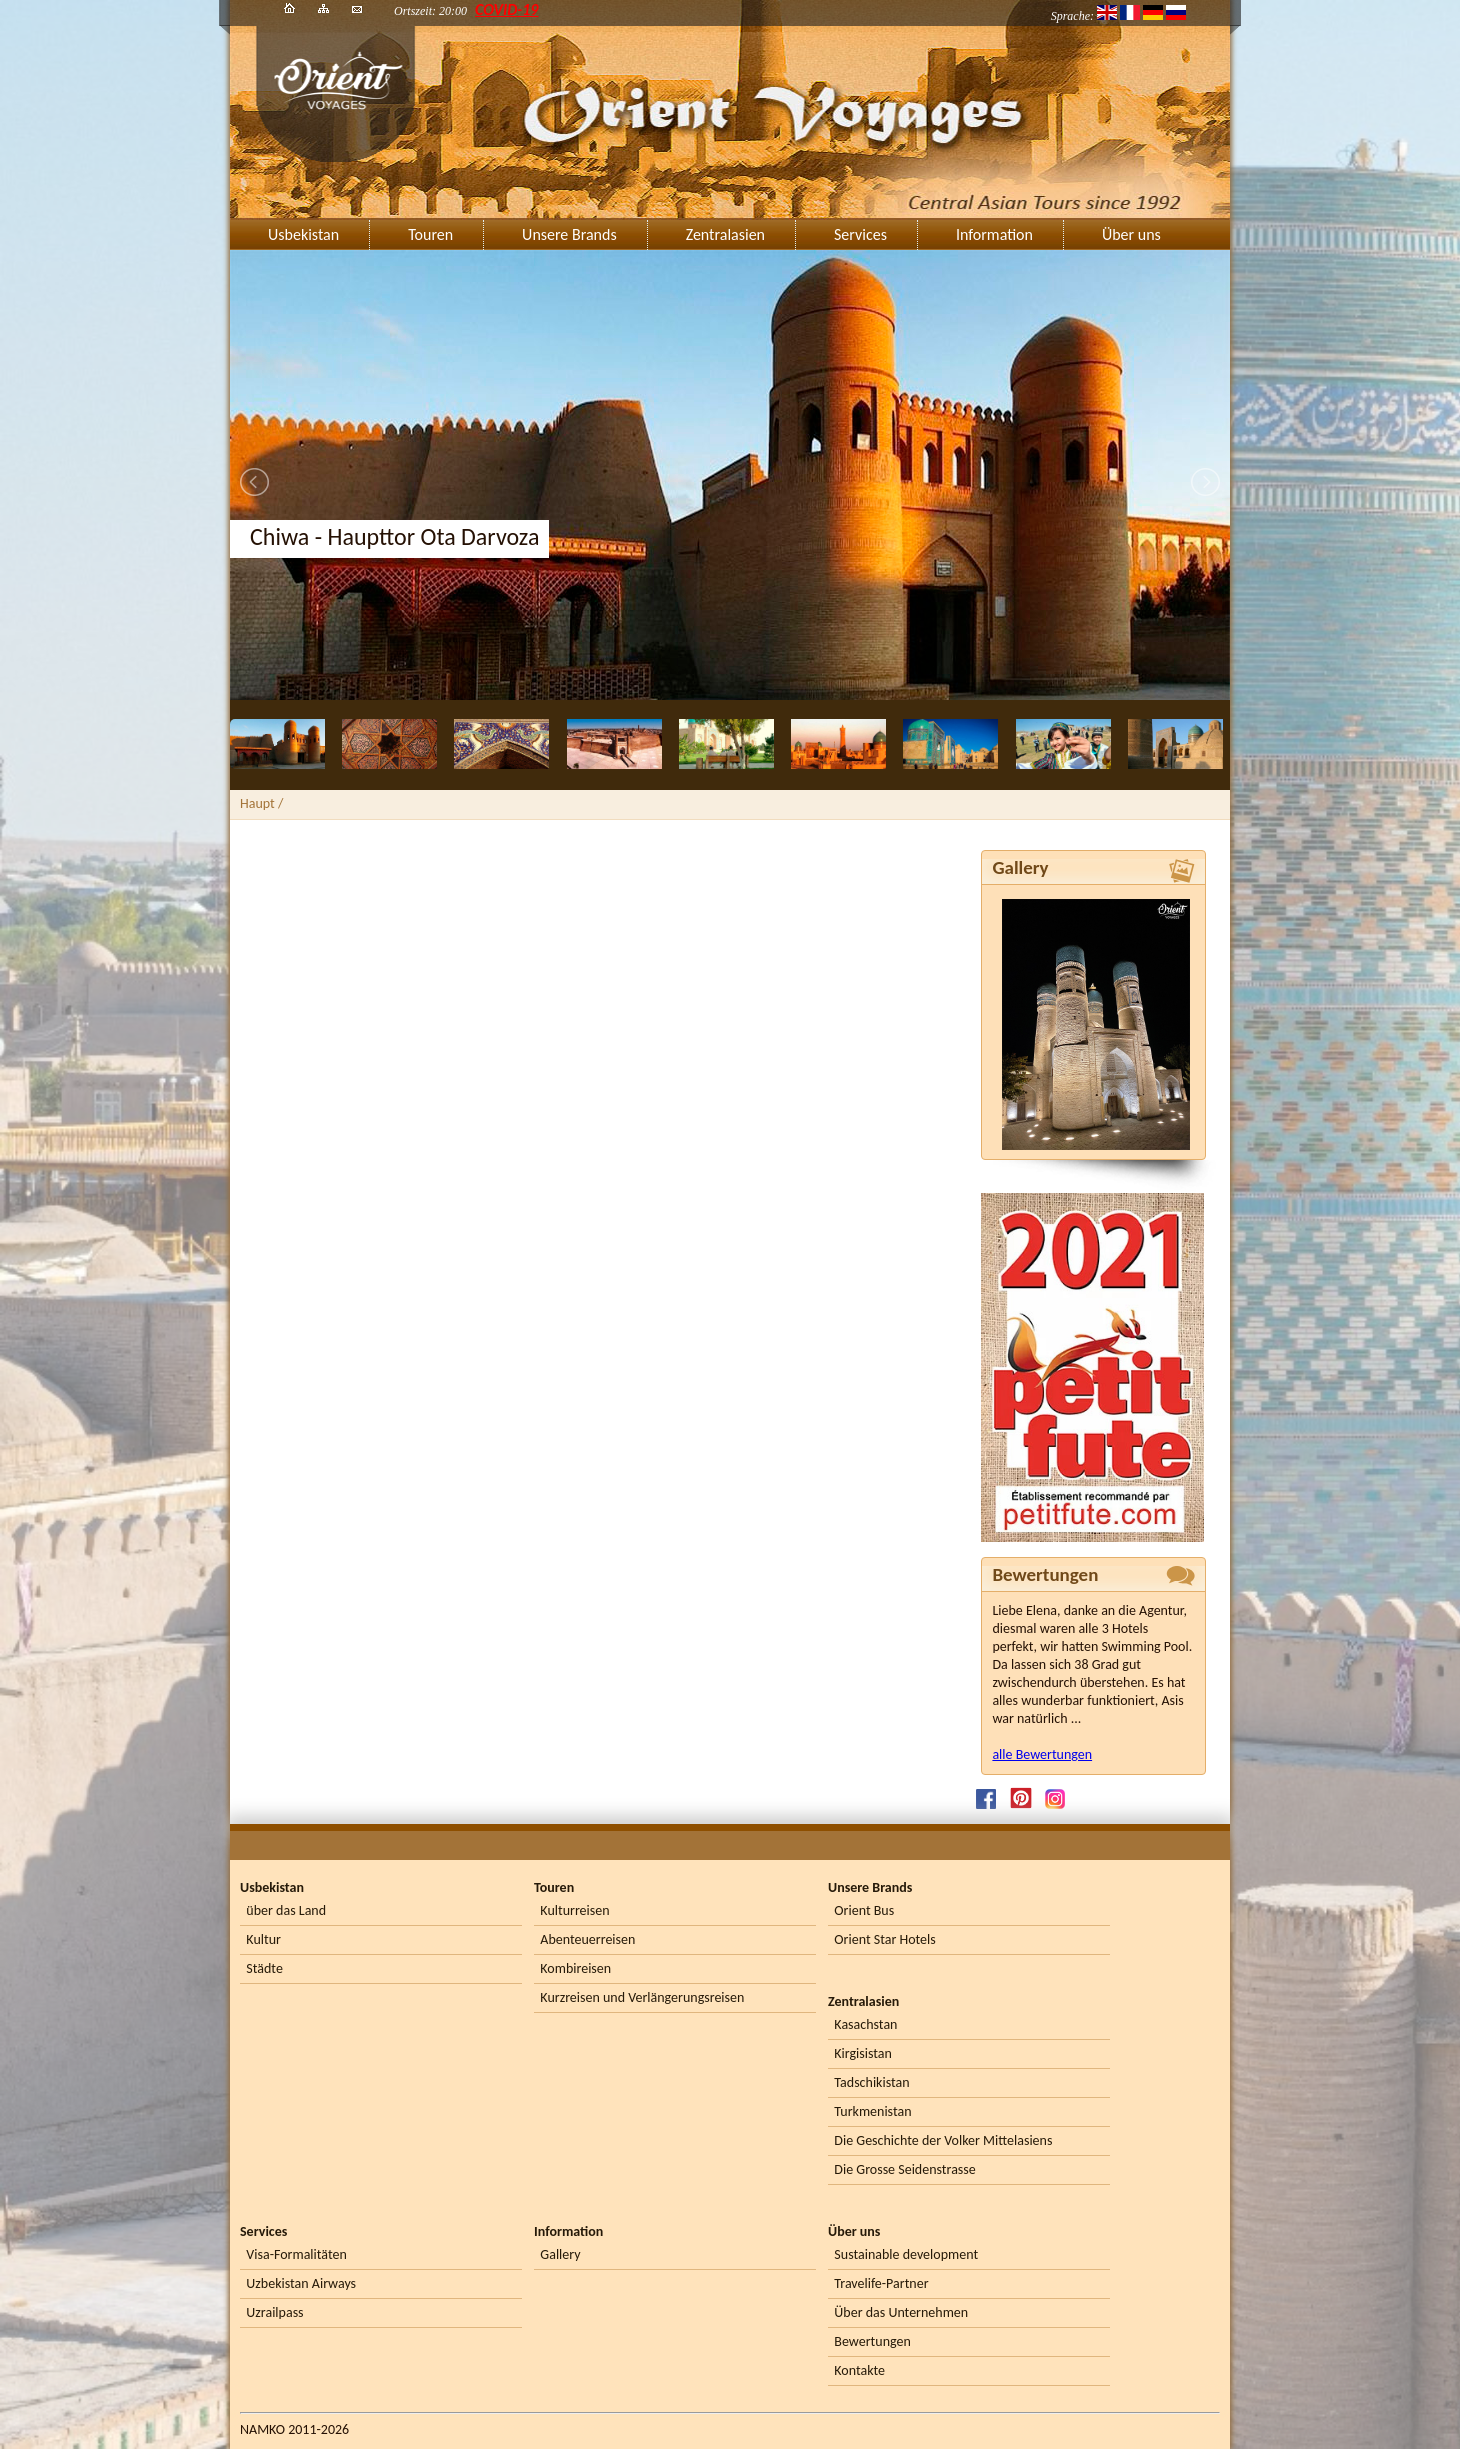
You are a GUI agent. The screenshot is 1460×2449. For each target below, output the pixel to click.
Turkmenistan (872, 2111)
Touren (430, 234)
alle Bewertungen (1042, 1754)
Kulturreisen (574, 1910)
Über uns (1131, 234)
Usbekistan (303, 234)
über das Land (286, 1910)
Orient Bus (864, 1910)
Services (860, 234)
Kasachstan (865, 2024)
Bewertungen (872, 2341)
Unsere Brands (569, 234)
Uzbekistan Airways (301, 2283)
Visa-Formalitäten (296, 2254)
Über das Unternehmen (901, 2312)
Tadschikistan (871, 2082)
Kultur (263, 1939)
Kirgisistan (863, 2053)
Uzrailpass (274, 2312)
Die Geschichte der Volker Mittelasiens (943, 2140)
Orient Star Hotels (884, 1939)
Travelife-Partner (881, 2283)
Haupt (257, 803)
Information (994, 234)
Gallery (560, 2254)
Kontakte (859, 2370)
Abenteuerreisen (587, 1939)
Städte (264, 1968)
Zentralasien (725, 234)
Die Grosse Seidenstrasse (904, 2169)
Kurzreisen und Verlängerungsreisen (642, 1997)
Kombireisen (575, 1968)
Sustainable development (906, 2254)
